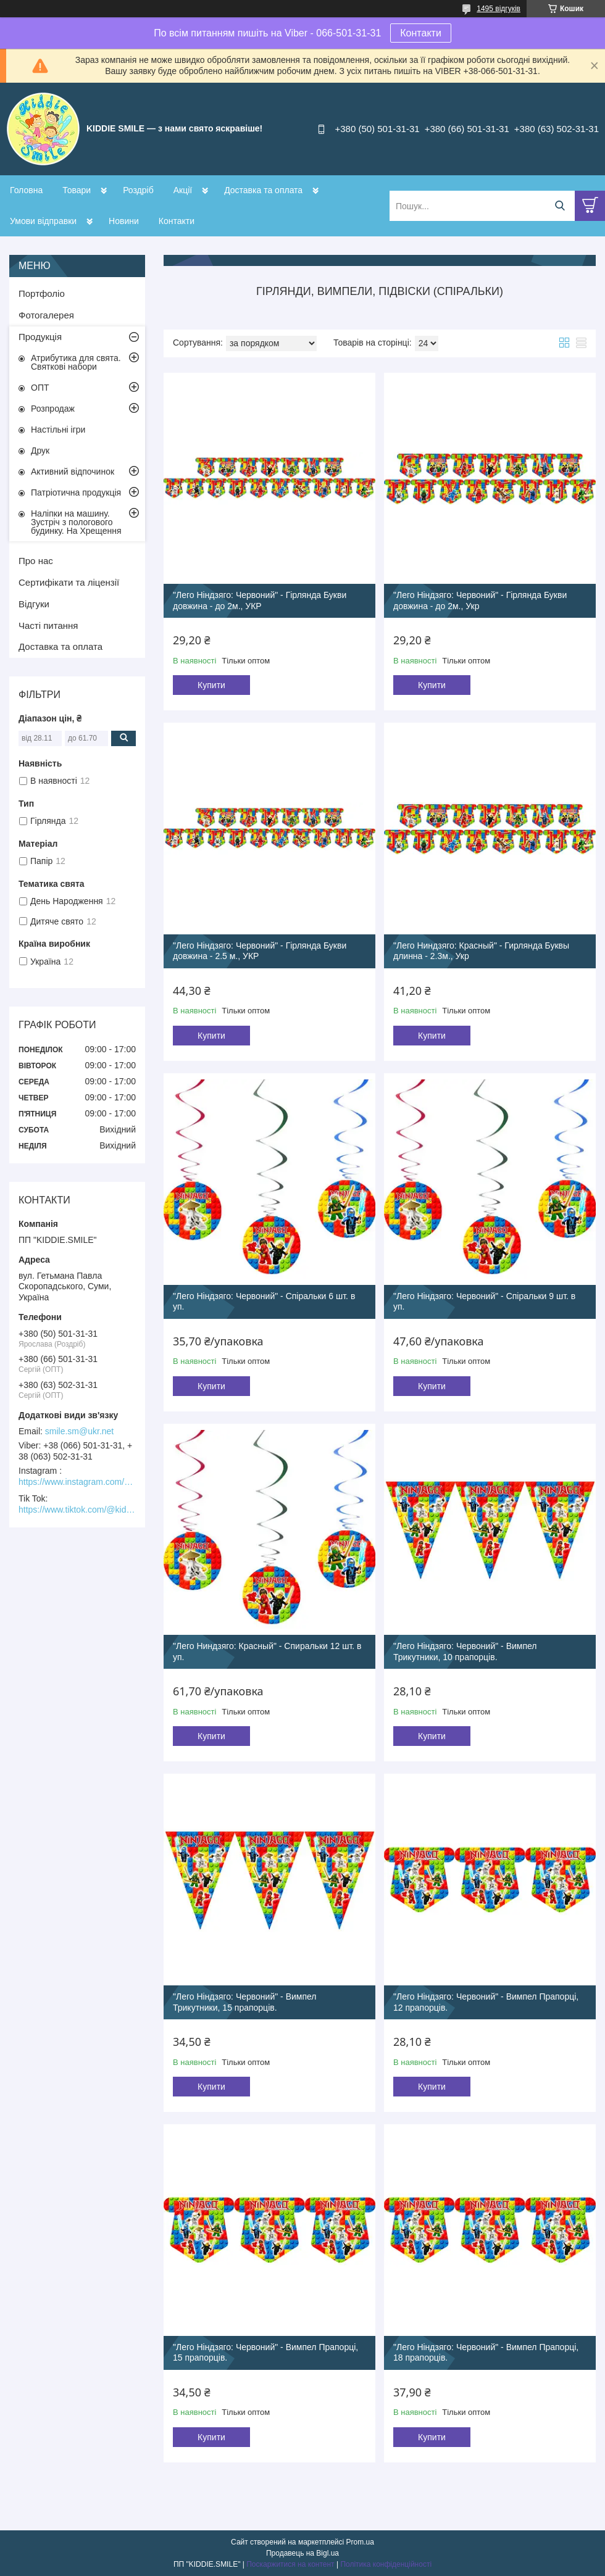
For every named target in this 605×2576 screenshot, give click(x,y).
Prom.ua (360, 2542)
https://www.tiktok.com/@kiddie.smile (77, 1509)
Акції (182, 190)
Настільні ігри (58, 429)
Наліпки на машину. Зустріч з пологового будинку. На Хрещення (76, 522)
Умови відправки (43, 221)
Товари (76, 190)
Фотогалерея (46, 315)
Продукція (40, 336)
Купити (211, 685)
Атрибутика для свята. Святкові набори (76, 362)
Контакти (420, 33)
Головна (26, 190)
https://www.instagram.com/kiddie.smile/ (77, 1482)
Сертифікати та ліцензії (69, 582)
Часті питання (48, 625)
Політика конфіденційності (386, 2564)
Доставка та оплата (263, 190)
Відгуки (34, 604)
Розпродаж (53, 408)
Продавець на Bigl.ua (302, 2553)
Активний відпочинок (72, 471)
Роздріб (138, 190)
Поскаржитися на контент (290, 2564)
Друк (40, 450)
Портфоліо (42, 293)
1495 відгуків (498, 8)
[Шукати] (559, 206)
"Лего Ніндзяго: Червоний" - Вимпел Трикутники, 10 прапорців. (465, 1651)
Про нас (36, 560)
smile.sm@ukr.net (79, 1431)
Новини (124, 221)
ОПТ (40, 388)
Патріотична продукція (76, 492)
